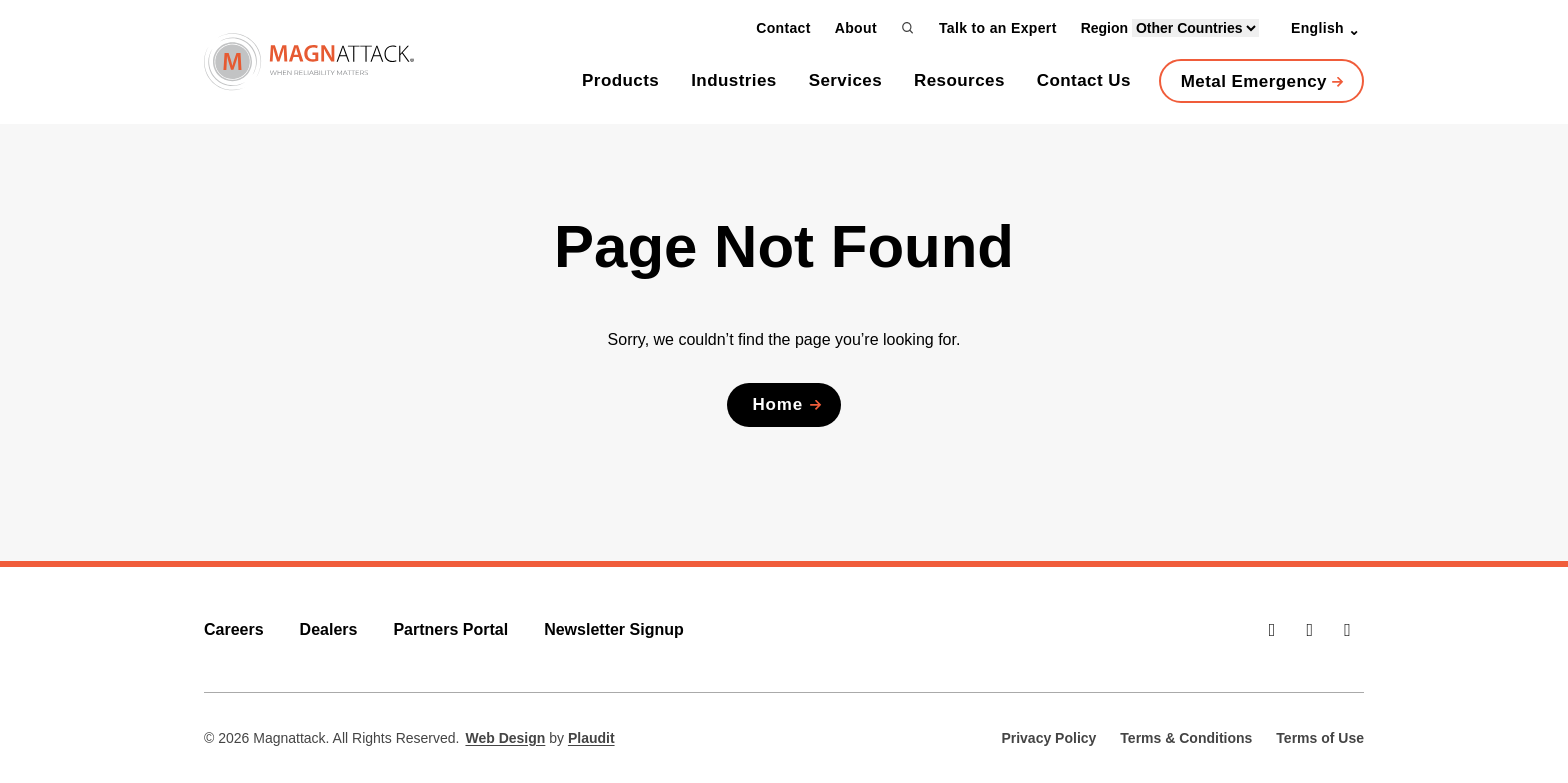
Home (777, 404)
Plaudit (591, 738)
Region (1170, 28)
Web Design (505, 738)
